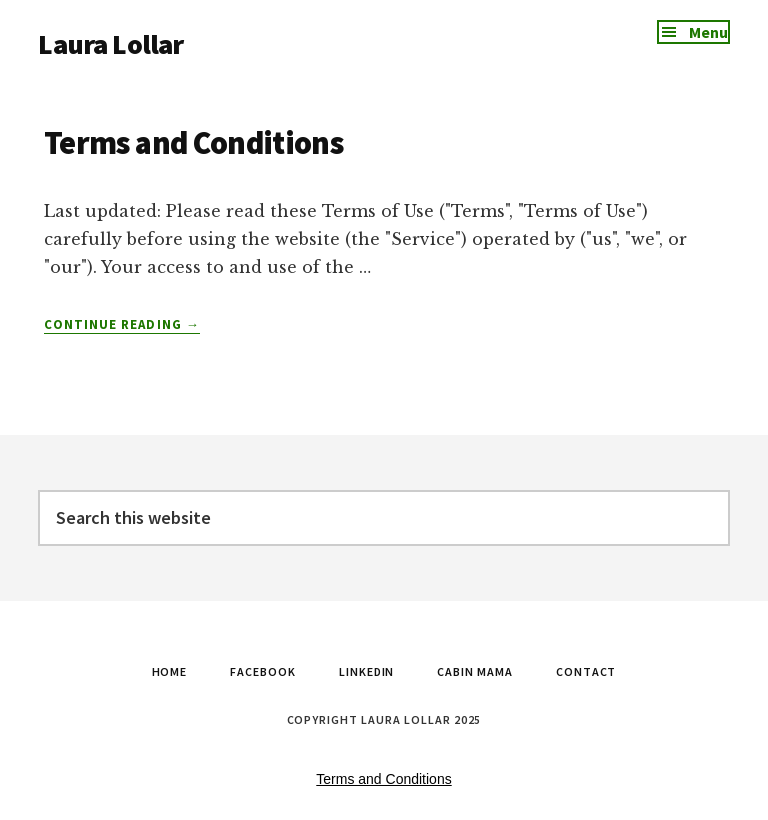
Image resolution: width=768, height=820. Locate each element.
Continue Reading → (122, 325)
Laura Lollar (110, 44)
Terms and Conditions (193, 143)
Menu (708, 32)
